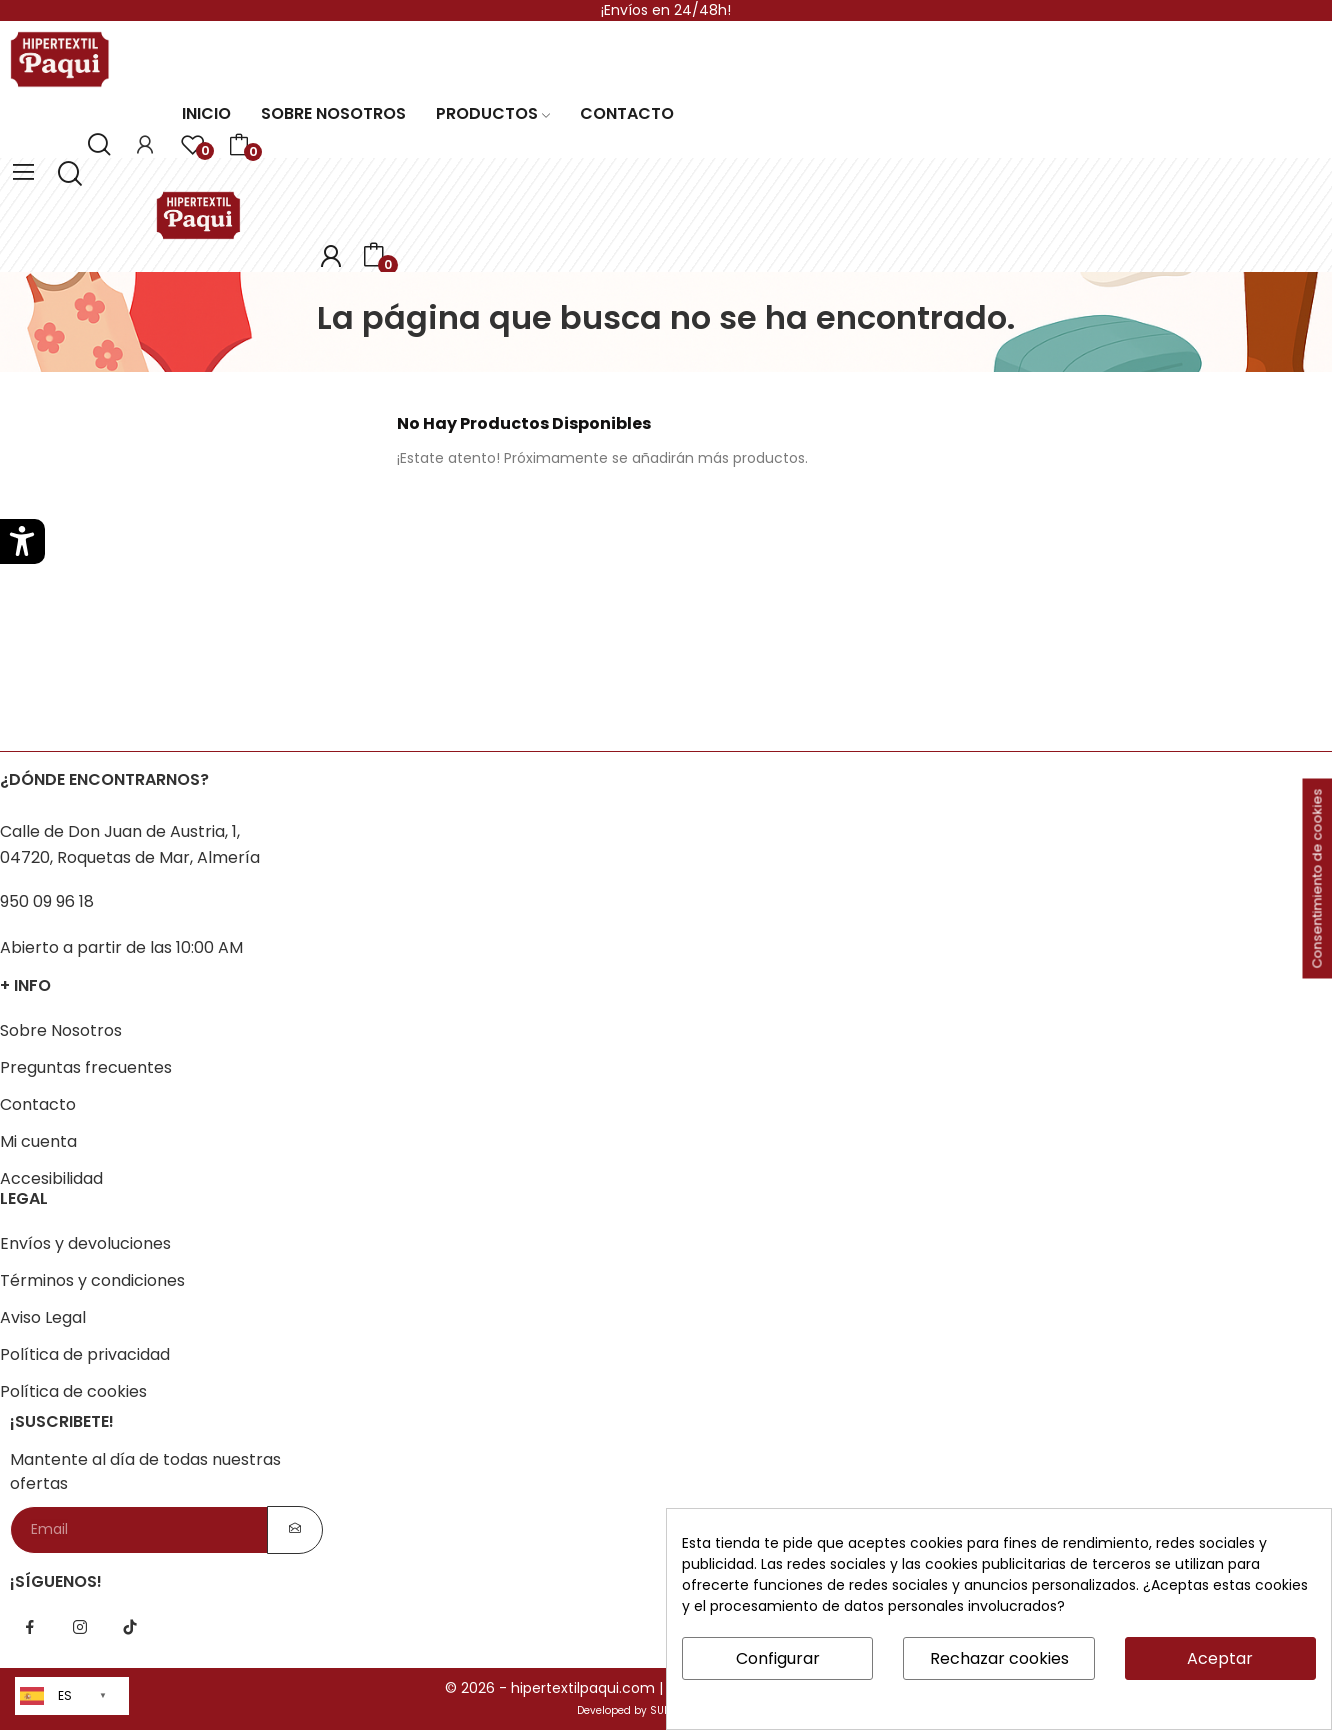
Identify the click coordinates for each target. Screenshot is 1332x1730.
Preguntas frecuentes (86, 1067)
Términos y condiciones (92, 1280)
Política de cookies (73, 1391)
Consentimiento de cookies (1317, 879)
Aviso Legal (43, 1317)
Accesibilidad (51, 1178)
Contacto (38, 1104)
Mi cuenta (38, 1141)
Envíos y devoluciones (85, 1243)
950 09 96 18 (47, 901)
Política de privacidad (85, 1354)
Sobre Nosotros (61, 1030)
